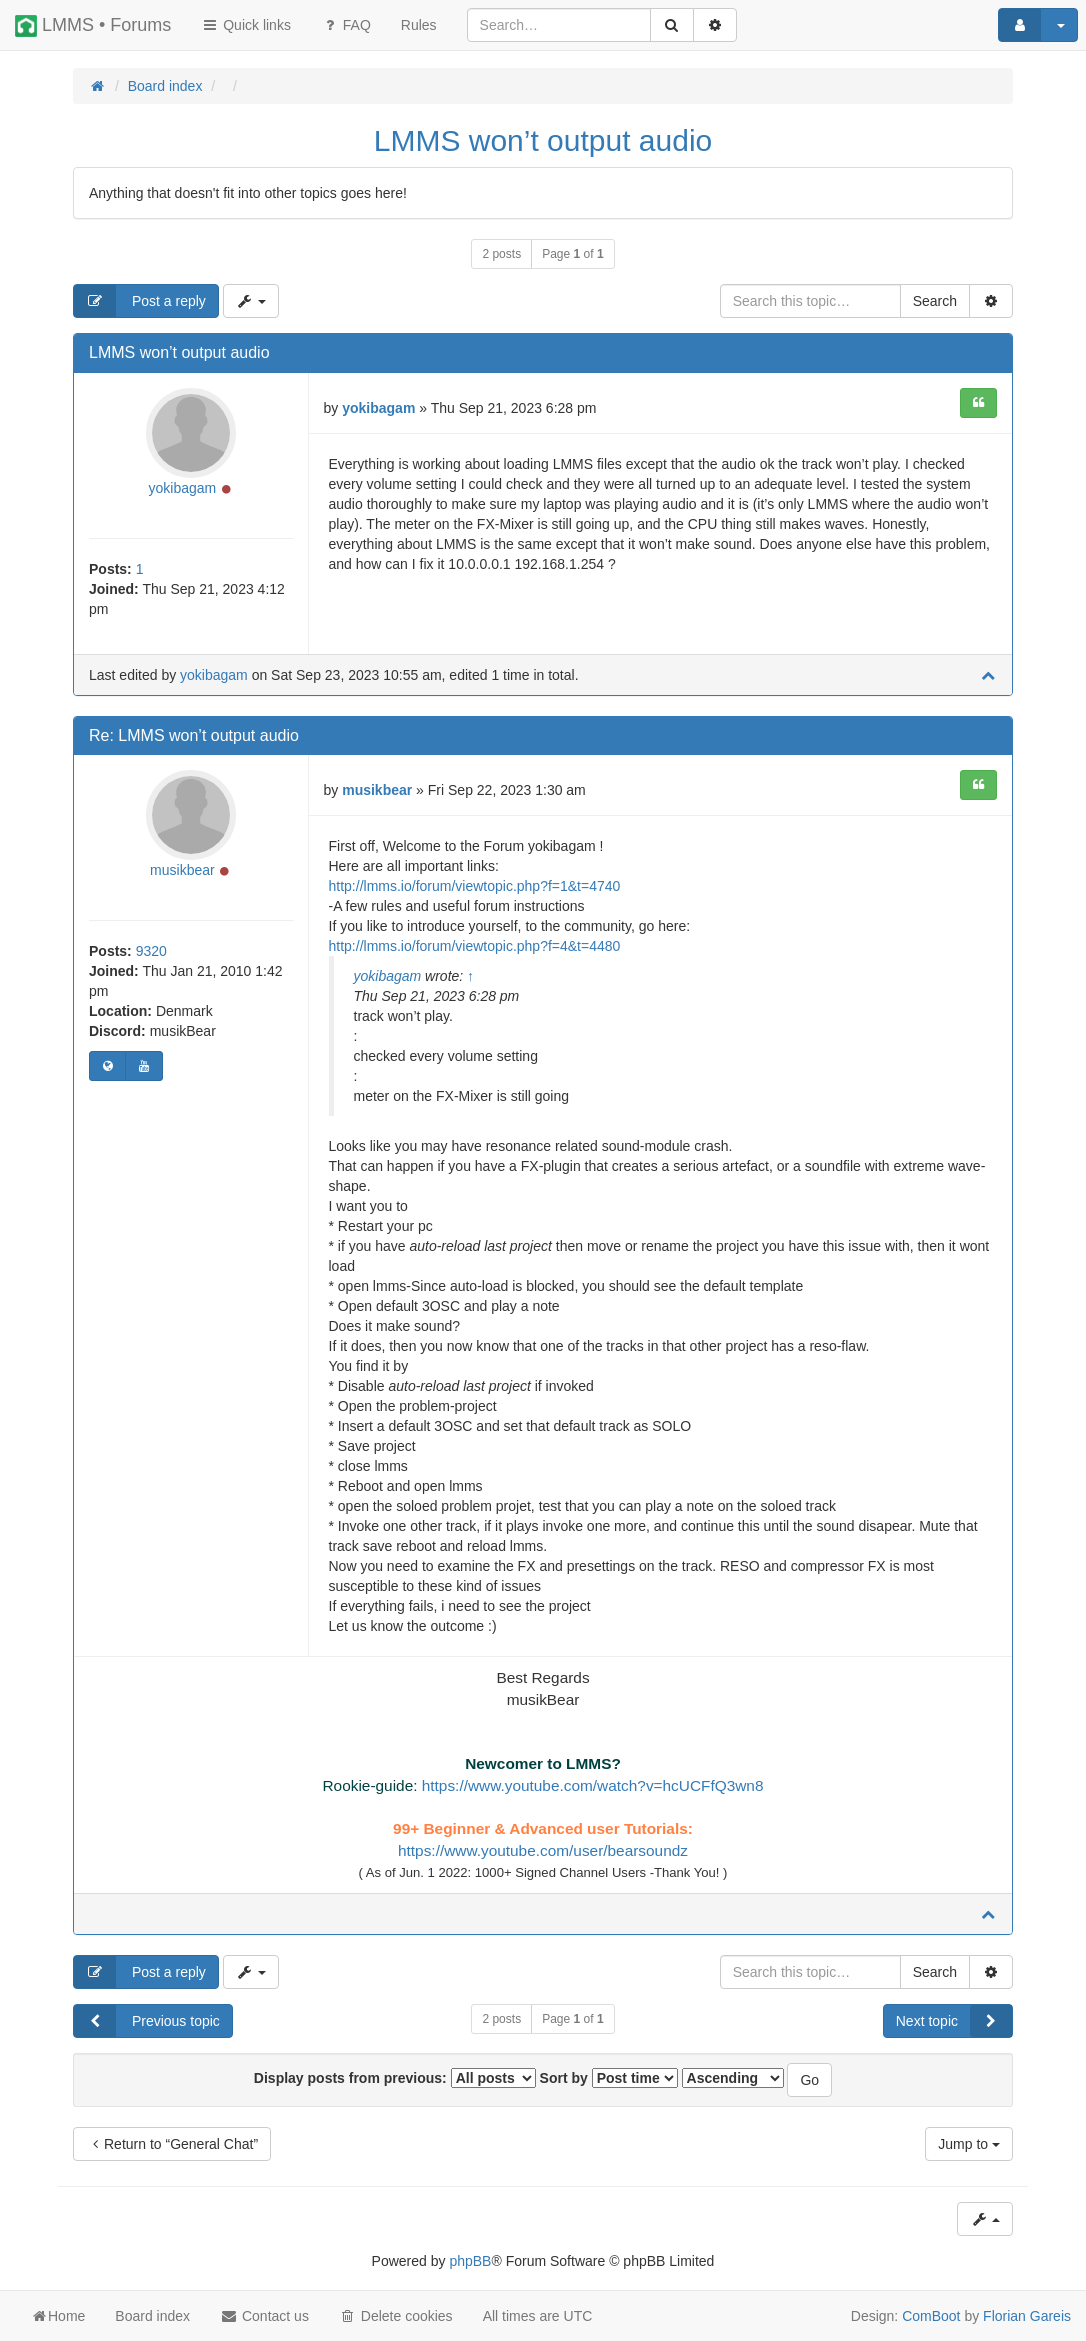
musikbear (182, 870)
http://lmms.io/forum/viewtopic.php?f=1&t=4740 (475, 886)
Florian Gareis (1027, 2316)
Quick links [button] (246, 25)
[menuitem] (419, 25)
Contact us (264, 2316)
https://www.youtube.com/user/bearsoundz (543, 1850)
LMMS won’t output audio (543, 140)
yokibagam (183, 488)
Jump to (969, 2144)
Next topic (954, 2021)
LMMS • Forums (93, 26)
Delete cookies (396, 2316)
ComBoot (931, 2316)
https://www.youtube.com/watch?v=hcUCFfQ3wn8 (593, 1785)
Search (935, 301)
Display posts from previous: (395, 2078)
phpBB (470, 2261)
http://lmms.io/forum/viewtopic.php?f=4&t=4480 (475, 946)
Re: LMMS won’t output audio (194, 735)
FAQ (346, 25)
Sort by (609, 2078)
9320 (151, 951)
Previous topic (147, 2021)
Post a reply (140, 301)
